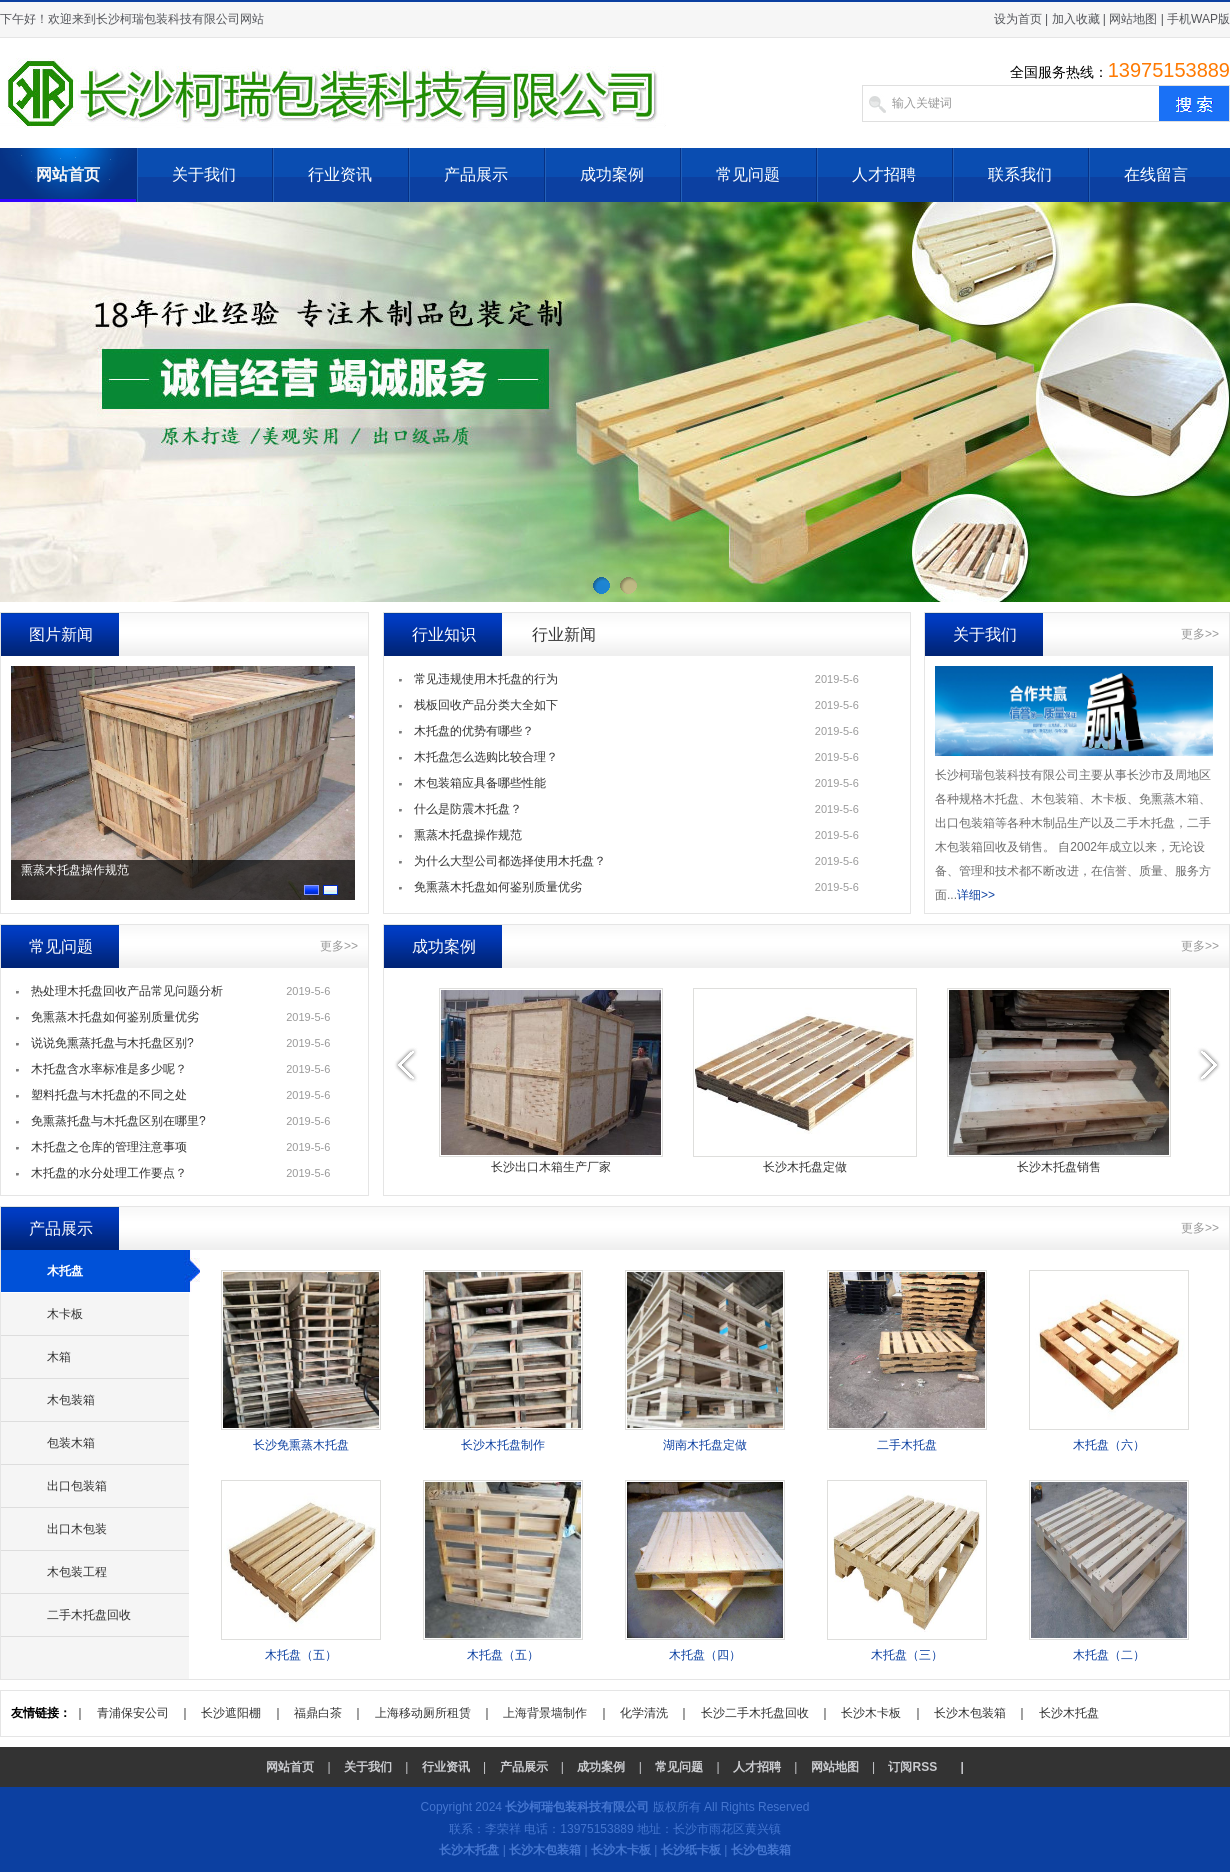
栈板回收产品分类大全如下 (486, 705)
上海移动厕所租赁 (423, 1713)
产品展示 (476, 174)
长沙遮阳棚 (231, 1713)
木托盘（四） (705, 1655)
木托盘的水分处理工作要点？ (109, 1173)
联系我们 (1020, 174)
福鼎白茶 (318, 1713)
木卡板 (65, 1314)
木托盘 (65, 1271)
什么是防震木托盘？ (468, 809)
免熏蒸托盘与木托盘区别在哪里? (118, 1121)
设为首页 (1018, 19)
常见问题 (748, 174)
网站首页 (68, 174)
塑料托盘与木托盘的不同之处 (109, 1095)
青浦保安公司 (133, 1713)
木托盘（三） (907, 1655)
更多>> (1200, 634)
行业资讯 (340, 174)
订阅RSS (912, 1767)
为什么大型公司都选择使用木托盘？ (510, 861)
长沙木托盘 (1069, 1713)
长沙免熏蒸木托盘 (301, 1445)
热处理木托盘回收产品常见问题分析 (127, 991)
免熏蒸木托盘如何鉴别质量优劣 (498, 887)
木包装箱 (71, 1400)
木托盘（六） (1109, 1445)
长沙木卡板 (871, 1713)
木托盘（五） (301, 1655)
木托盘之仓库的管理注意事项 (109, 1147)
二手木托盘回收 (89, 1615)
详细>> (976, 895)
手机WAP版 (1198, 19)
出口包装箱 (77, 1486)
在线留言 (1156, 174)
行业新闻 (564, 634)
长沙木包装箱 (970, 1713)
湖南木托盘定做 (705, 1445)
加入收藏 (1076, 19)
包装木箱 (71, 1443)
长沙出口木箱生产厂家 (551, 1167)
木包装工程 (77, 1572)
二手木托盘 (907, 1445)
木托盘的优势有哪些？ (474, 731)
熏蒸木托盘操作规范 (75, 870)
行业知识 (444, 634)
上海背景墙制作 (545, 1713)
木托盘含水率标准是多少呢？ (109, 1069)
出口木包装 (77, 1529)
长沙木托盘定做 (805, 1167)
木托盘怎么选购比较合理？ (486, 757)
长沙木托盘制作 (503, 1445)
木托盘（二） (1109, 1655)
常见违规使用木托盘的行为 (486, 679)
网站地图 (1133, 19)
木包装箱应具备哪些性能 (480, 783)
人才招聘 (884, 174)
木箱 (59, 1357)
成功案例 (612, 174)
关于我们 (204, 174)
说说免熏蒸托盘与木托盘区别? (112, 1043)
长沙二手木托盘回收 (755, 1713)
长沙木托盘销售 (1059, 1167)
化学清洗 (644, 1713)
